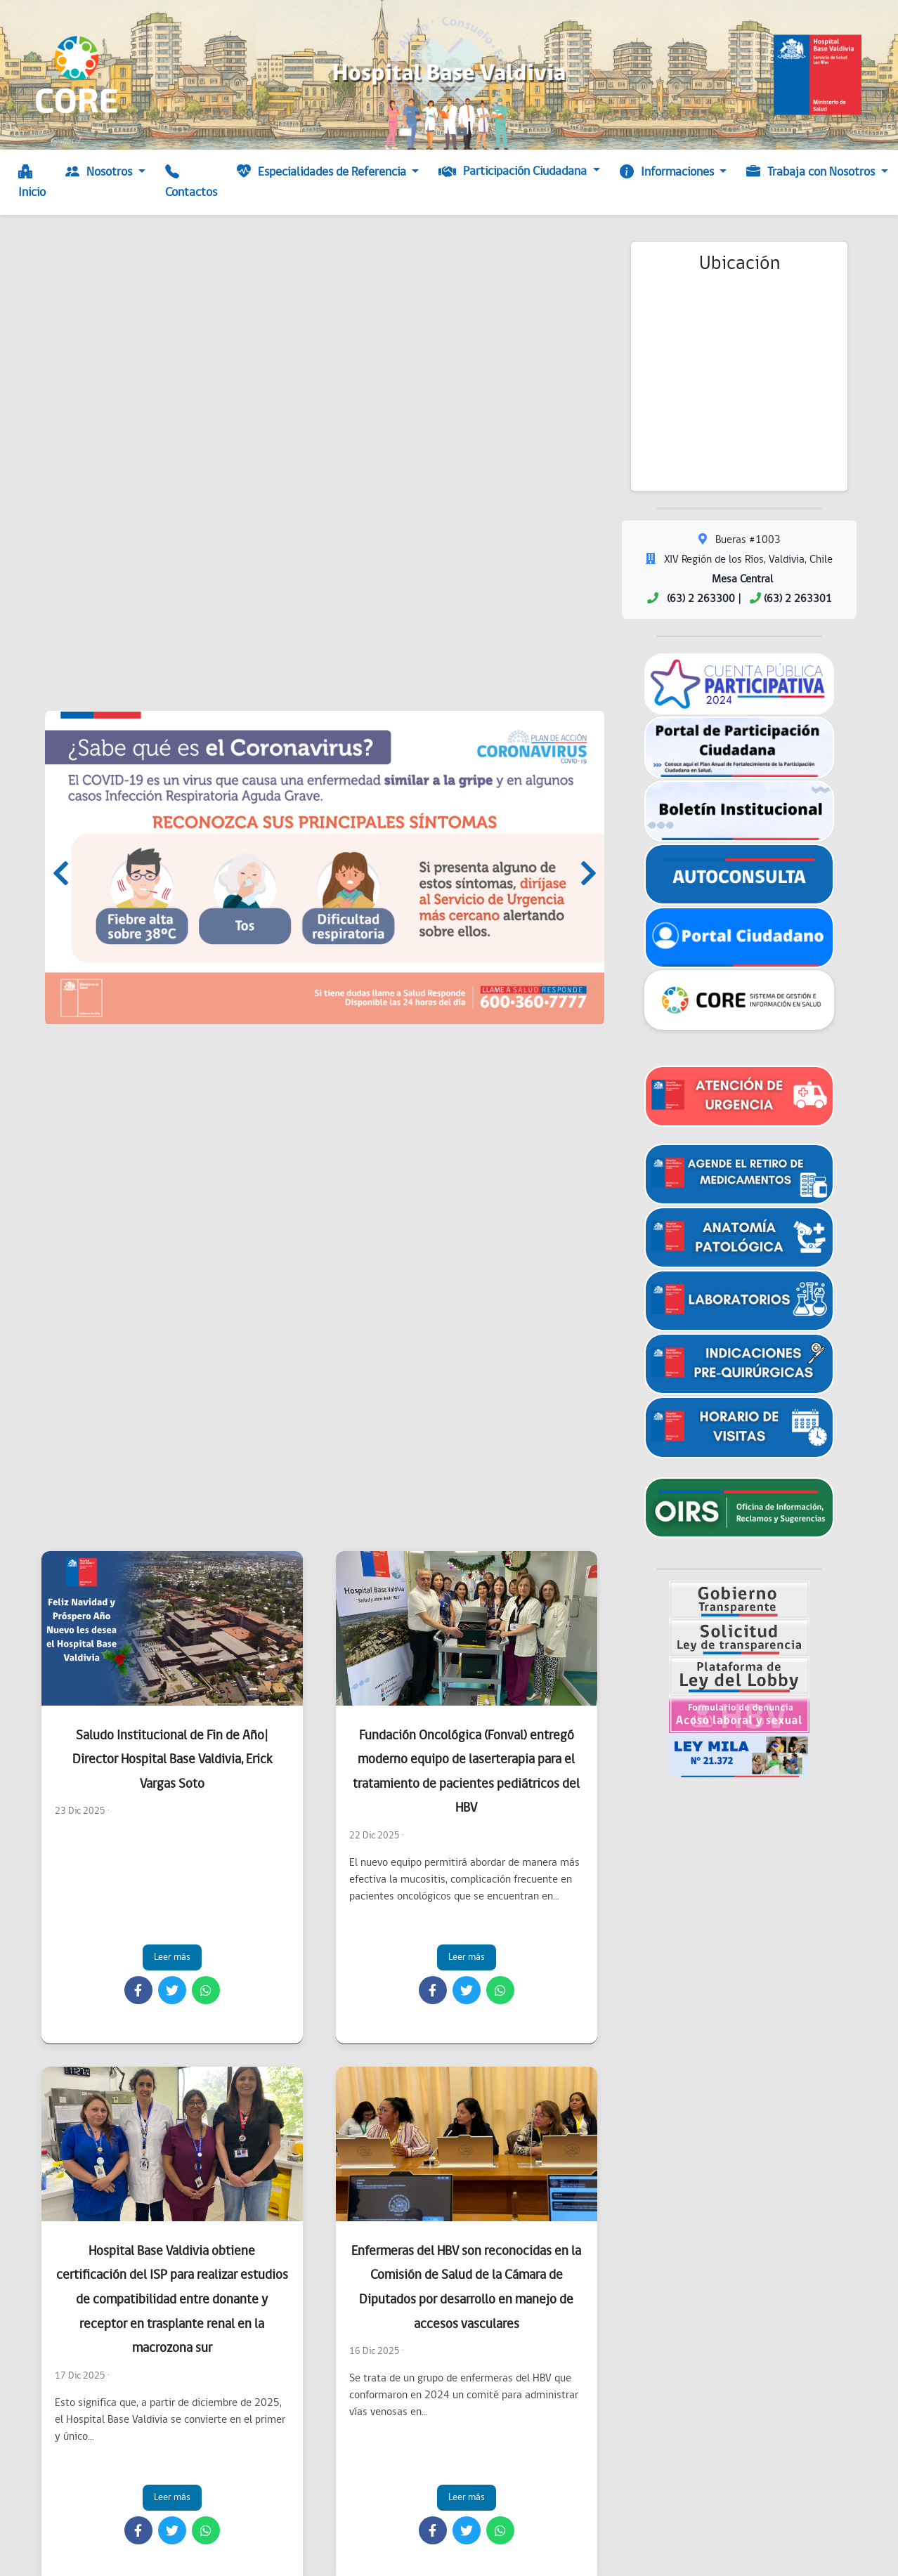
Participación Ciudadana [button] (514, 172)
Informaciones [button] (668, 173)
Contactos (191, 183)
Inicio (32, 183)
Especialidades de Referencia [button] (323, 173)
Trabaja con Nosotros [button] (812, 173)
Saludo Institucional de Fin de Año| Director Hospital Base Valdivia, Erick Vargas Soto (172, 1760)
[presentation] (61, 877)
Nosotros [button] (100, 173)
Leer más (172, 1957)
